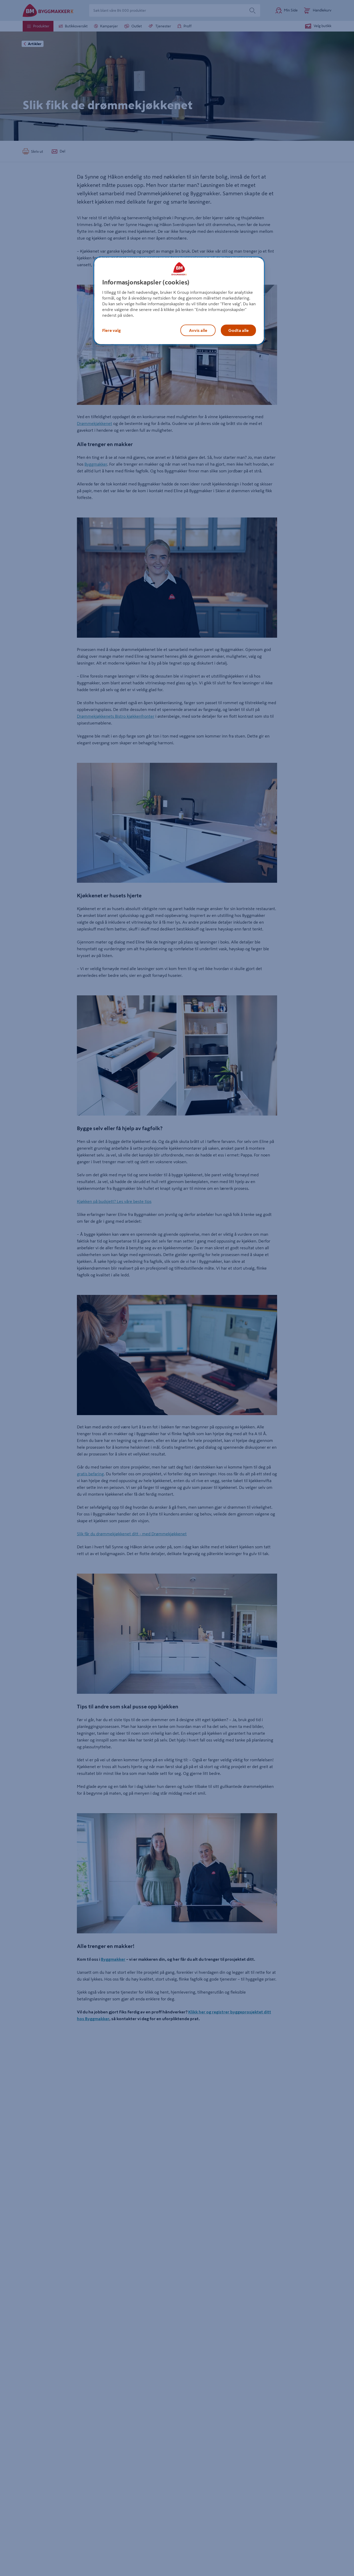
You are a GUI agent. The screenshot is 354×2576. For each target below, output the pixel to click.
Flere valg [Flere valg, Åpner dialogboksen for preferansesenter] (111, 330)
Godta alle (238, 330)
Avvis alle (198, 330)
